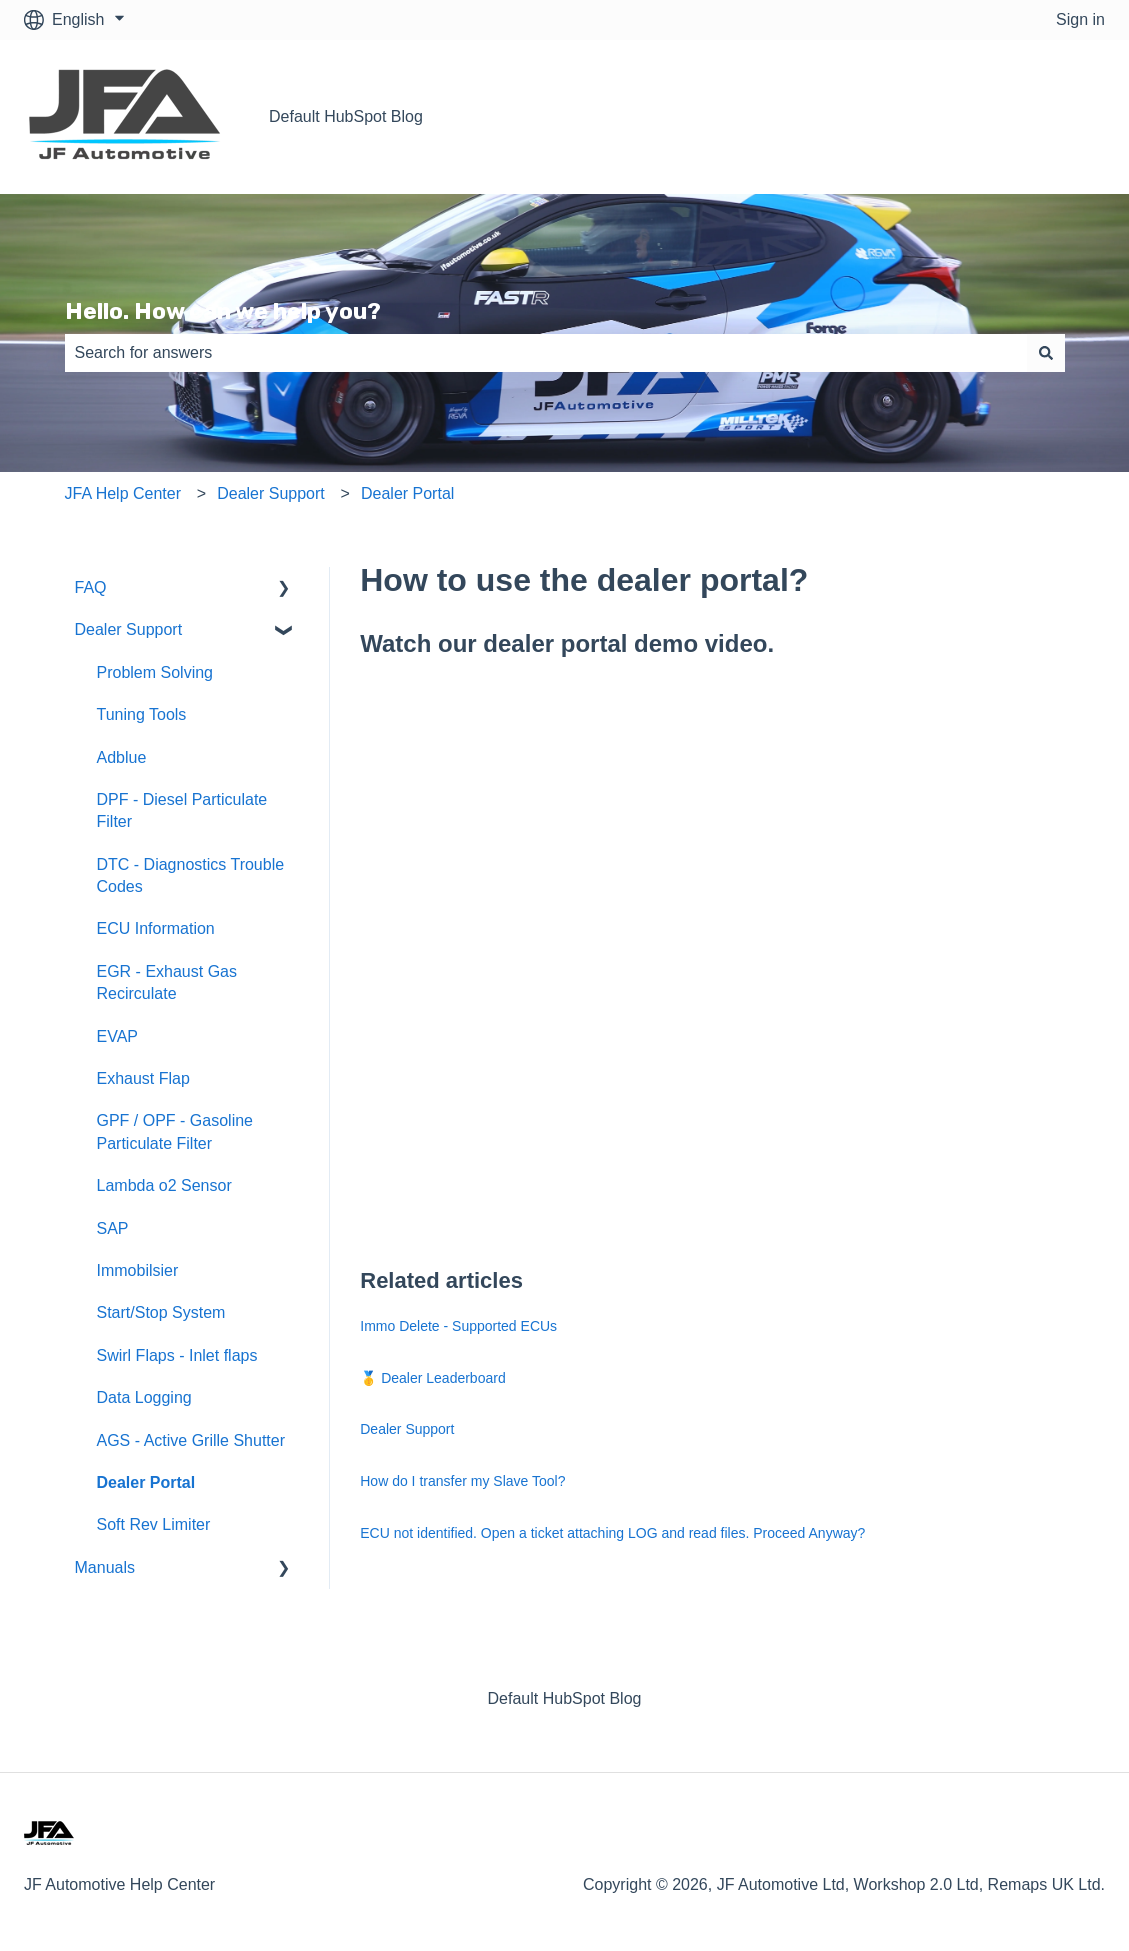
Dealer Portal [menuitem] (146, 1482)
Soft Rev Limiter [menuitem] (154, 1524)
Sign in (1080, 19)
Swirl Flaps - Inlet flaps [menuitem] (177, 1355)
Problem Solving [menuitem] (155, 672)
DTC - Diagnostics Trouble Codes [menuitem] (191, 875)
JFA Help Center (123, 493)
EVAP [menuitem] (118, 1036)
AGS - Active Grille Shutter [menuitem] (191, 1440)
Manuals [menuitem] (105, 1567)
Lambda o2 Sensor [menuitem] (164, 1185)
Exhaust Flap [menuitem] (143, 1078)
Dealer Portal (407, 493)
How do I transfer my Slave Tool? (462, 1481)
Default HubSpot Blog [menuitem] (565, 1698)
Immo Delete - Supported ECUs (458, 1326)
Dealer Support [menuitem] (129, 629)
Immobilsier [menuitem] (138, 1270)
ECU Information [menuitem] (156, 928)
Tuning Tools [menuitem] (142, 714)
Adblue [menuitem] (122, 757)
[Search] (1046, 353)
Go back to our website (1003, 116)
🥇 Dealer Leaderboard (432, 1378)
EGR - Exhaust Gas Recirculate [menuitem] (167, 982)
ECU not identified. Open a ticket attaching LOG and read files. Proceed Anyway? (612, 1533)
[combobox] (546, 353)
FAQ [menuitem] (91, 587)
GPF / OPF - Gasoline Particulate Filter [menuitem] (175, 1131)
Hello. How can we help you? (223, 311)
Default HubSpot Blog (346, 116)
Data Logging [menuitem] (144, 1397)
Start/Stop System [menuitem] (161, 1312)
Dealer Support (271, 493)
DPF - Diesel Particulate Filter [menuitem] (182, 810)
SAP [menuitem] (113, 1228)
